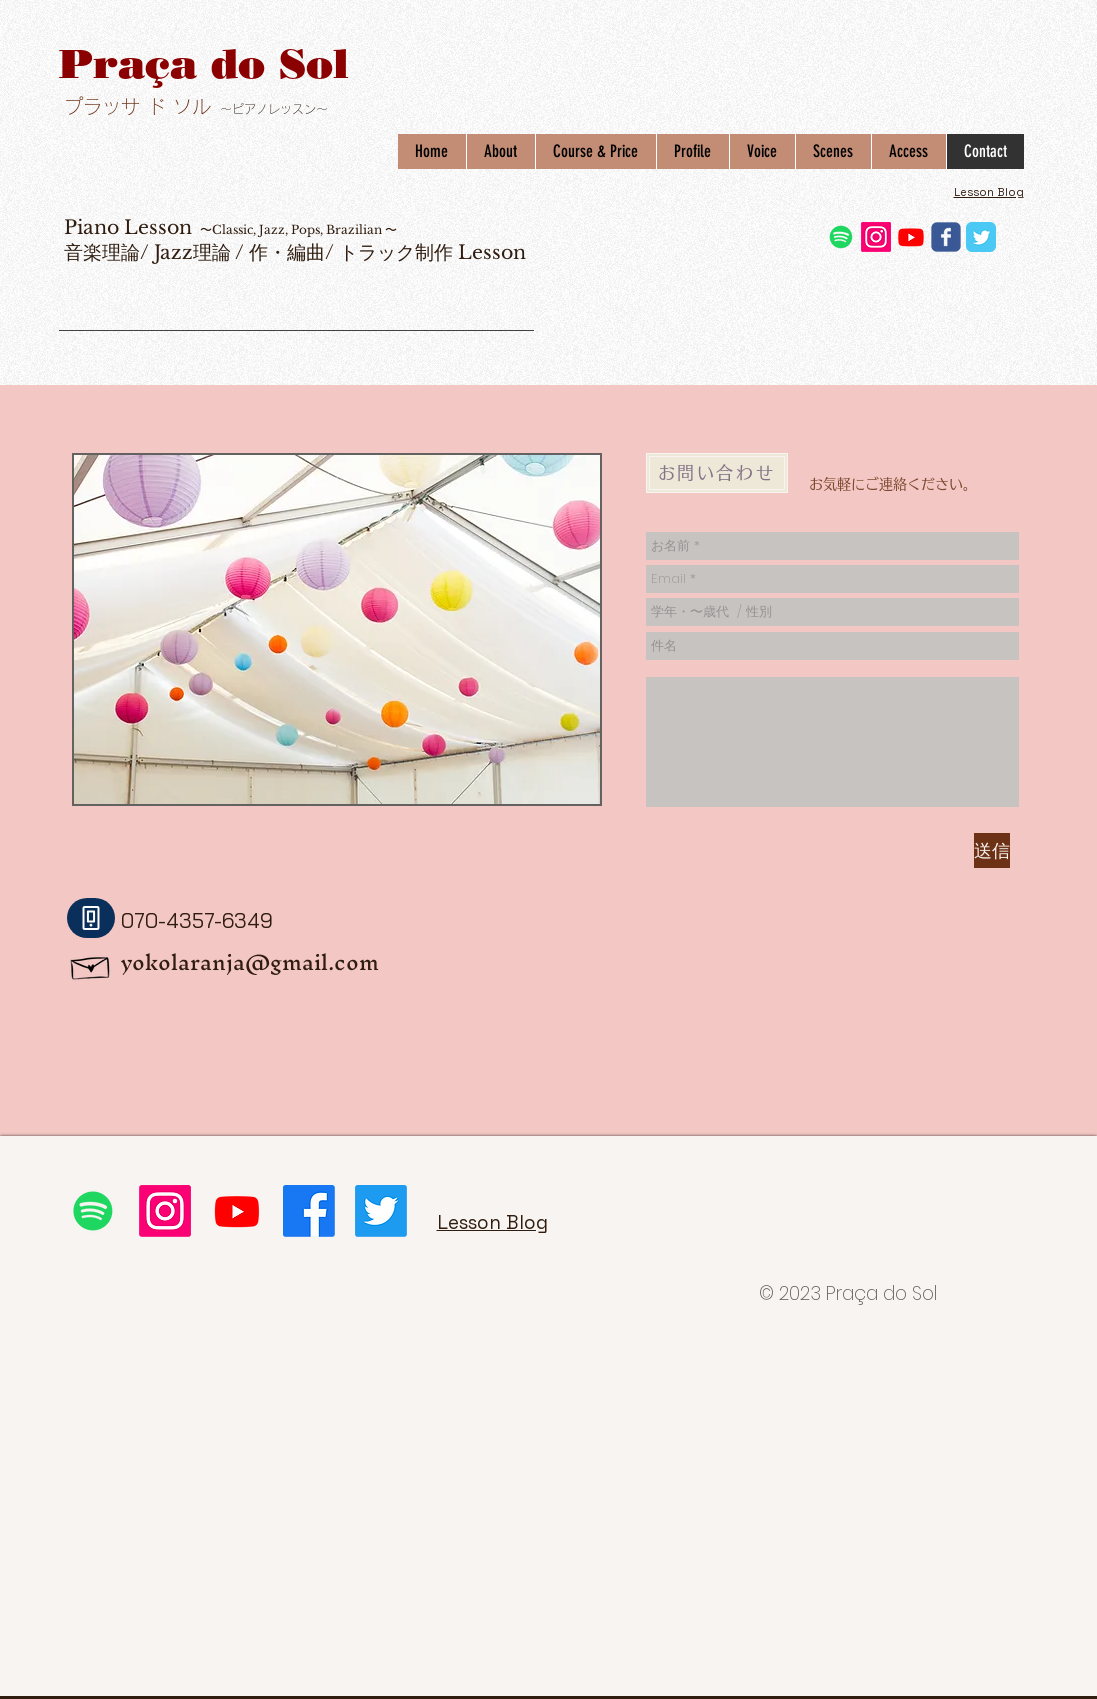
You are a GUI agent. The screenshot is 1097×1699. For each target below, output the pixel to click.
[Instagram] (876, 237)
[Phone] (91, 918)
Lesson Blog (989, 192)
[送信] (992, 850)
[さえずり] (381, 1211)
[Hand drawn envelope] (91, 964)
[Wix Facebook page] (946, 237)
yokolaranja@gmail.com (250, 962)
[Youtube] (911, 237)
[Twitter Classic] (981, 237)
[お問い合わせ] (717, 473)
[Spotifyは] (841, 237)
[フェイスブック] (309, 1211)
